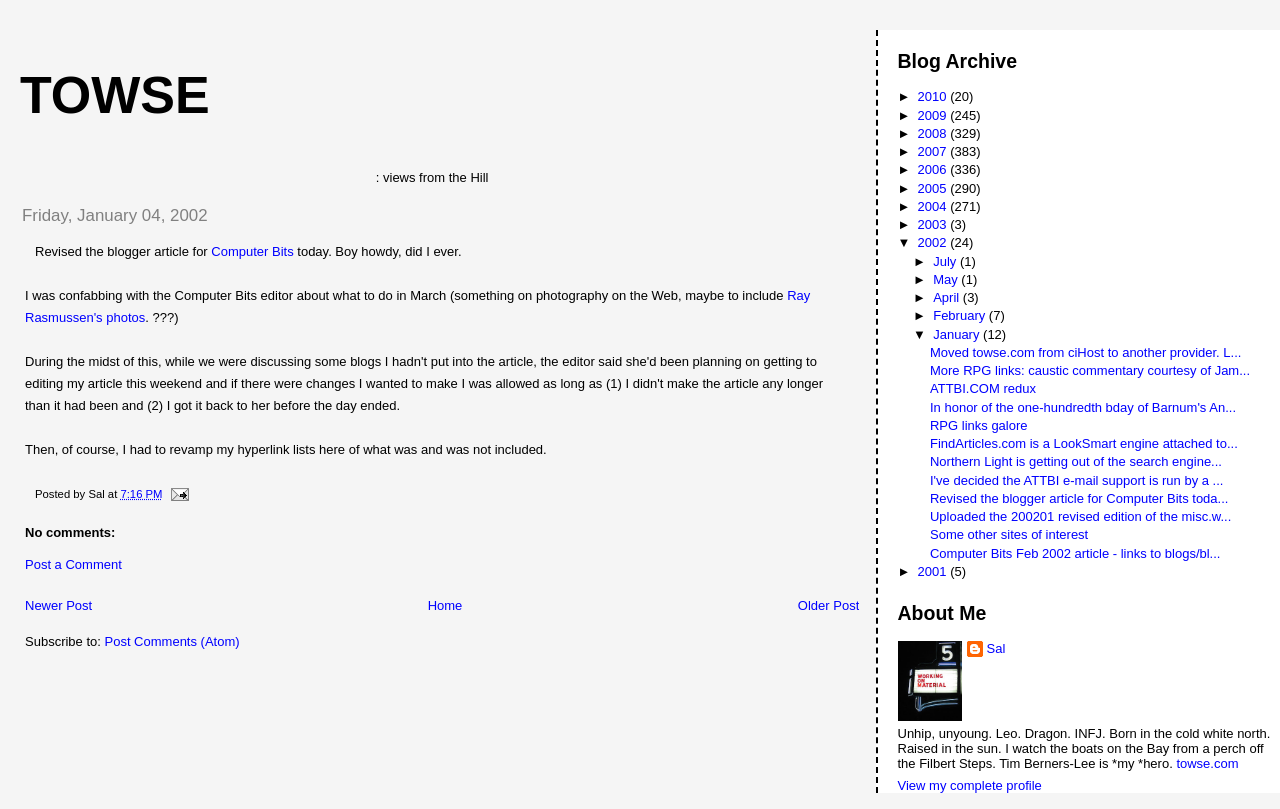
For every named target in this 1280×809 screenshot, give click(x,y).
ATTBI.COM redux (983, 388)
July (946, 261)
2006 (934, 169)
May (947, 279)
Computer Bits (252, 251)
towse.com (1207, 763)
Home (445, 605)
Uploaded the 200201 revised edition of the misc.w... (1080, 516)
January (958, 334)
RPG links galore (979, 425)
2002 (934, 242)
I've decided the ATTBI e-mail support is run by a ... (1076, 480)
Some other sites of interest (1009, 534)
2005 (934, 188)
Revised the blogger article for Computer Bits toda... (1079, 498)
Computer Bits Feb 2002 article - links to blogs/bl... (1075, 553)
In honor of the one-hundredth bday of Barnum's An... (1083, 407)
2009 (934, 115)
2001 (934, 571)
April (948, 297)
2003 (934, 224)
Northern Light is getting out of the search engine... (1076, 461)
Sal (996, 648)
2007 (934, 151)
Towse (115, 95)
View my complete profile (970, 785)
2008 (934, 133)
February (961, 315)
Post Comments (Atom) (172, 641)
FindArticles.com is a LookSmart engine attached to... (1084, 443)
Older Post (828, 605)
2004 (934, 206)
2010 (934, 96)
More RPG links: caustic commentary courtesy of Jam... (1090, 370)
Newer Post (58, 605)
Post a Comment (73, 564)
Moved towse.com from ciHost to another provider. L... (1085, 352)
